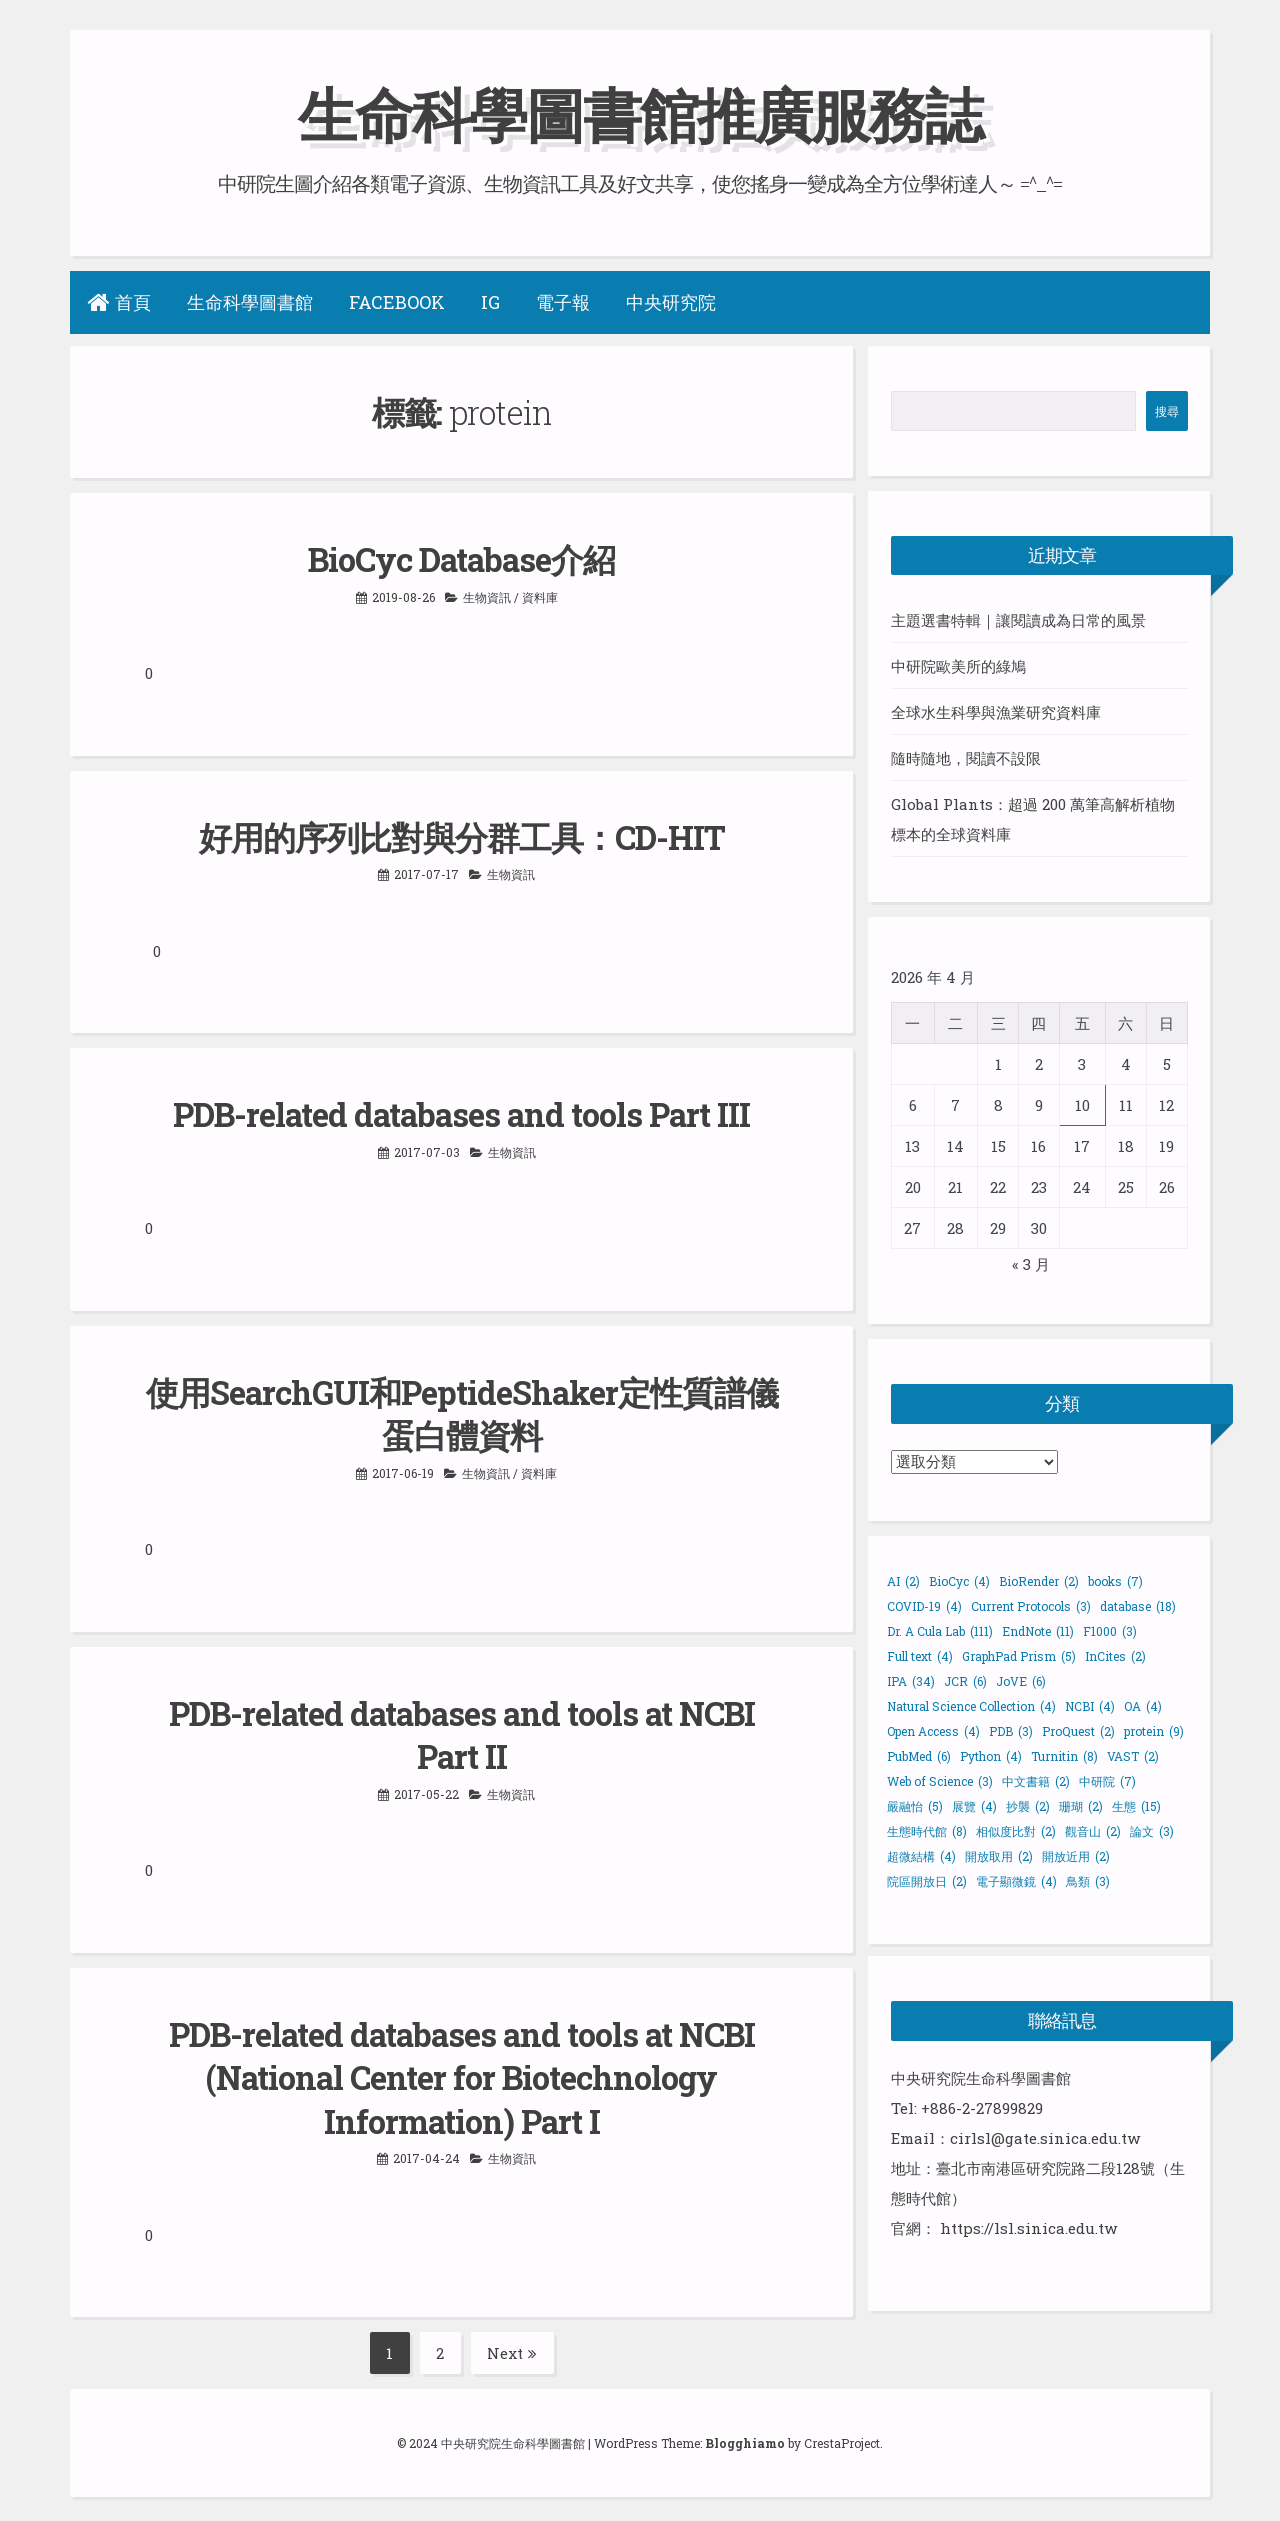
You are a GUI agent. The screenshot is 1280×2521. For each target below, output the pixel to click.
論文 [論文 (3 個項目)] (1152, 1831)
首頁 (119, 302)
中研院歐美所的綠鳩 (958, 666)
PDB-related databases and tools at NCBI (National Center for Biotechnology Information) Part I (461, 2073)
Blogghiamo (745, 2437)
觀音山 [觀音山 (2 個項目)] (1093, 1831)
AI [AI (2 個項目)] (903, 1581)
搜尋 (1167, 411)
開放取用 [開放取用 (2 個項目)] (999, 1856)
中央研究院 (671, 302)
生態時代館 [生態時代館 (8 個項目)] (927, 1831)
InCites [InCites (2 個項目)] (1115, 1656)
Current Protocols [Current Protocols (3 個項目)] (1031, 1606)
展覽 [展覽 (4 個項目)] (974, 1806)
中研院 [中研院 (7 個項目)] (1107, 1781)
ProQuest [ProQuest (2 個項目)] (1078, 1731)
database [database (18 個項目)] (1138, 1606)
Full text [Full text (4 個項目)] (920, 1656)
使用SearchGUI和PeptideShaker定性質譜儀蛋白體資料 (462, 1411)
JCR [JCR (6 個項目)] (965, 1681)
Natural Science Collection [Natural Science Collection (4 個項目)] (971, 1706)
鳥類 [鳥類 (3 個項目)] (1088, 1881)
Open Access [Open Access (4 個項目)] (933, 1731)
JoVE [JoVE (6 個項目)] (1021, 1681)
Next (512, 2347)
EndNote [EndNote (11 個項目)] (1038, 1631)
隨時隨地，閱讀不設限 (966, 758)
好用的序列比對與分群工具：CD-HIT (461, 836)
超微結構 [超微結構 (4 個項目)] (921, 1856)
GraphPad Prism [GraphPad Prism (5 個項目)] (1019, 1656)
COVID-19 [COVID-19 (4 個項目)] (924, 1606)
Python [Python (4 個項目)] (991, 1756)
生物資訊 (487, 596)
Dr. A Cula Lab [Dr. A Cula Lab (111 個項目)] (940, 1631)
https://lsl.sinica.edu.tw (1028, 2228)
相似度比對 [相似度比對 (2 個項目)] (1016, 1831)
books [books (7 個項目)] (1115, 1581)
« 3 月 (1031, 1264)
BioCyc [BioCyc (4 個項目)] (959, 1581)
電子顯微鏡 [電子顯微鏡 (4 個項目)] (1016, 1881)
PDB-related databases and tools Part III (462, 1113)
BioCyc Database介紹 (462, 559)
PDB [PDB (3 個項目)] (1011, 1731)
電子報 (563, 302)
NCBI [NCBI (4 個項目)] (1090, 1706)
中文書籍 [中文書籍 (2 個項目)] (1036, 1781)
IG (490, 302)
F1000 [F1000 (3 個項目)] (1110, 1631)
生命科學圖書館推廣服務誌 (640, 113)
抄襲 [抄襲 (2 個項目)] (1028, 1806)
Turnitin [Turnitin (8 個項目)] (1064, 1756)
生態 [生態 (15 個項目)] (1136, 1806)
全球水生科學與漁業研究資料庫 (996, 712)
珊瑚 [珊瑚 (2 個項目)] (1081, 1806)
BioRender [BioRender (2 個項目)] (1039, 1581)
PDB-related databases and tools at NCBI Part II (461, 1731)
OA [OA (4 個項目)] (1143, 1706)
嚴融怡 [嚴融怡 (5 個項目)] (915, 1806)
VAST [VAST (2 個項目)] (1133, 1756)
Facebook (397, 302)
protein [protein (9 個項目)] (1154, 1731)
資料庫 (540, 596)
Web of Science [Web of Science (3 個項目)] (940, 1781)
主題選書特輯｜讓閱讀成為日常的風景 (1018, 620)
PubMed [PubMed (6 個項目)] (919, 1756)
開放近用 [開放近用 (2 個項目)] (1076, 1856)
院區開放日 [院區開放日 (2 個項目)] (927, 1881)
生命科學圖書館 (250, 302)
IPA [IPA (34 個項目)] (911, 1681)
